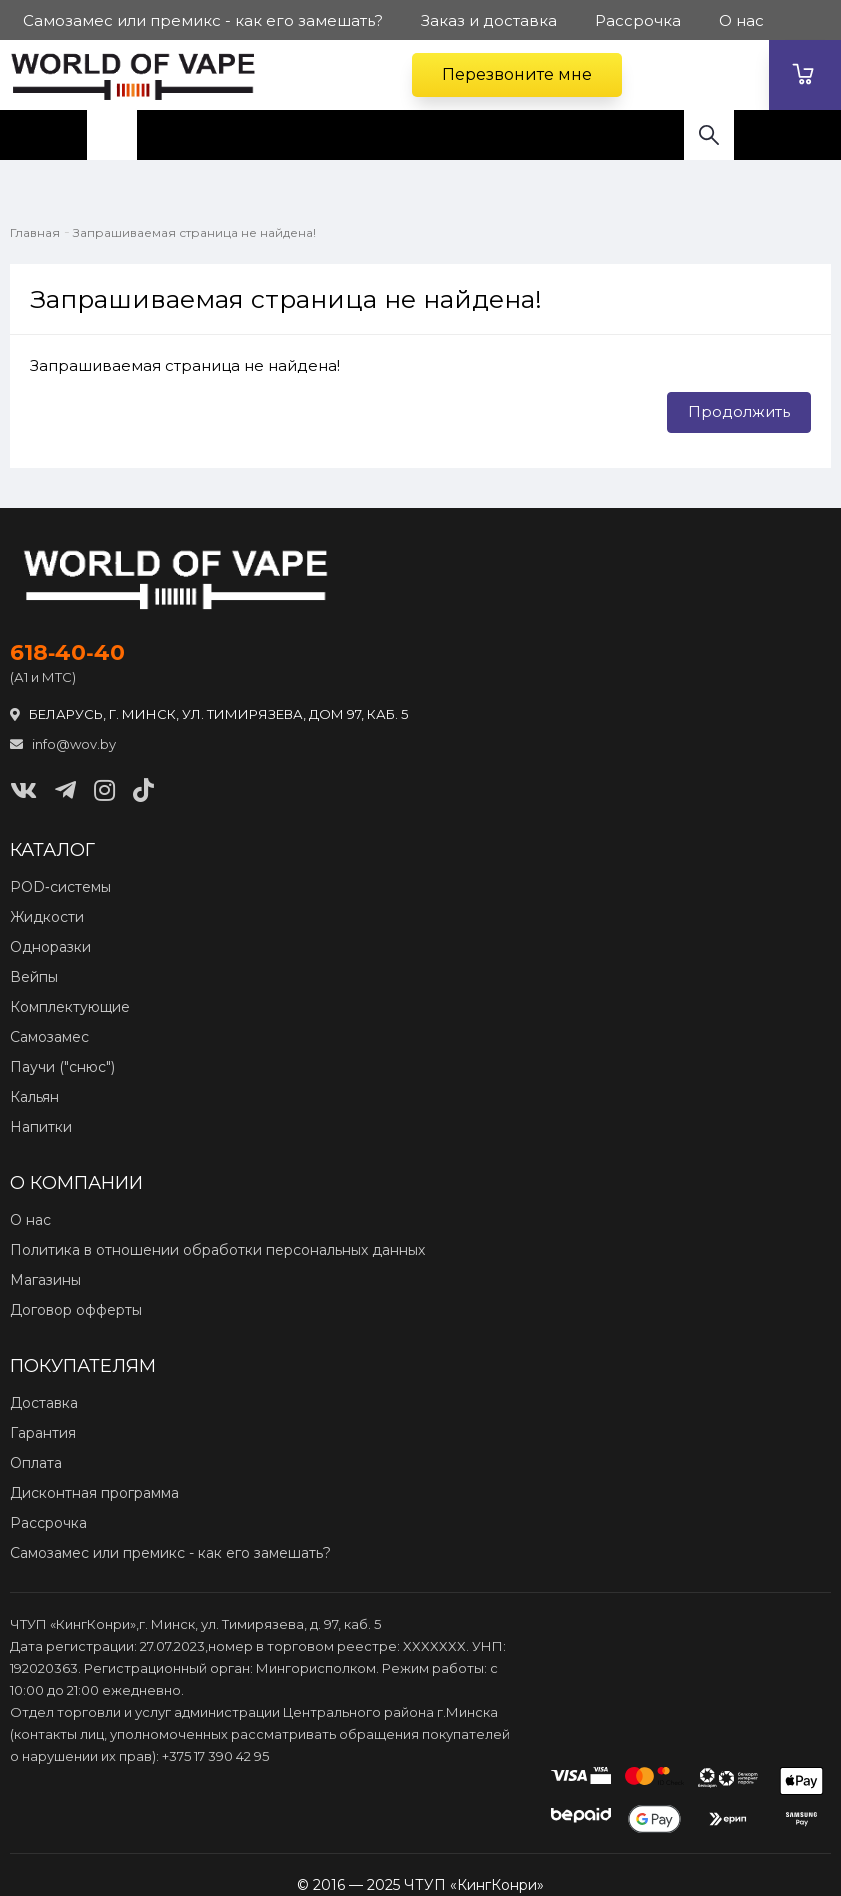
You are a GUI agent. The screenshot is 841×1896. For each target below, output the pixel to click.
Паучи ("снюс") (62, 1067)
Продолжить (739, 411)
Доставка (44, 1403)
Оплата (36, 1463)
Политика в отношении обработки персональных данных (217, 1250)
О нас (30, 1220)
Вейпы (34, 977)
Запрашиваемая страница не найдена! (194, 232)
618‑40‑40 (67, 653)
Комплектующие (70, 1007)
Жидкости (47, 917)
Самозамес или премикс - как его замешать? (170, 1553)
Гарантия (43, 1433)
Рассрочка (48, 1523)
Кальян (34, 1097)
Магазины (45, 1280)
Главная (35, 232)
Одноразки (50, 947)
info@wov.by (63, 744)
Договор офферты (76, 1310)
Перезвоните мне (517, 74)
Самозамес (49, 1037)
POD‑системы (60, 887)
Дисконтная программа (94, 1493)
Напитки (41, 1127)
